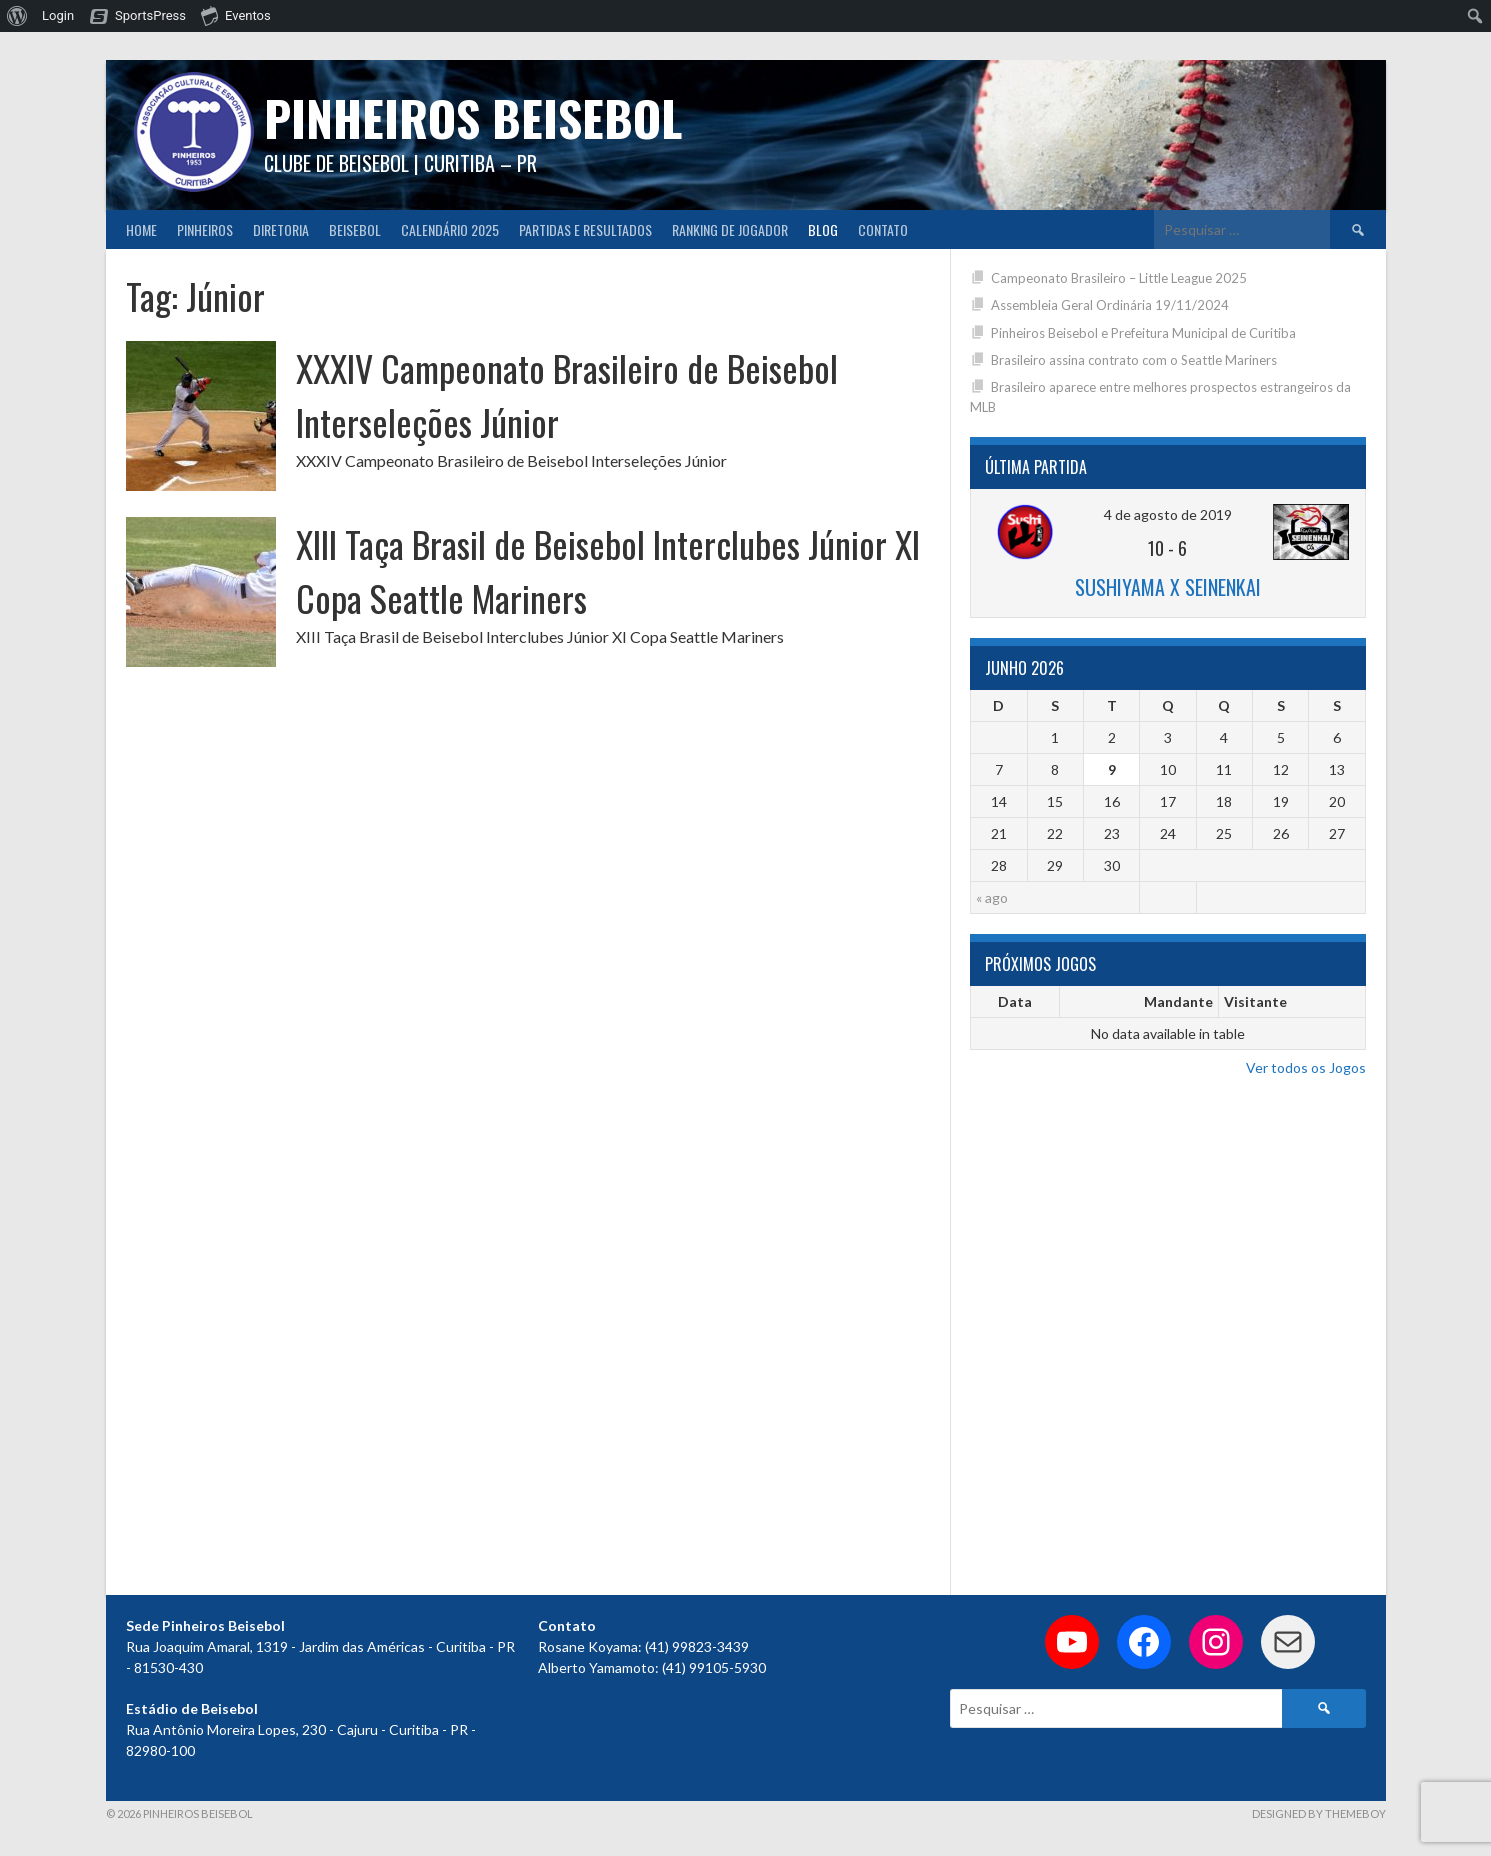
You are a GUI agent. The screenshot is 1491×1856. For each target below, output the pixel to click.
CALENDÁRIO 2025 (450, 229)
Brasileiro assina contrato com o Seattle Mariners (1134, 360)
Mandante (1178, 1001)
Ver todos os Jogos (1306, 1067)
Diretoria (281, 229)
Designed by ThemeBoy (1319, 1813)
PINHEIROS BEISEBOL (473, 117)
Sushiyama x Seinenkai (1168, 587)
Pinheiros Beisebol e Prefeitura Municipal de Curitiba (1143, 333)
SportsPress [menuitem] (150, 15)
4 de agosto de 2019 (1168, 514)
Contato (883, 229)
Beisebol (355, 229)
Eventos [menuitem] (236, 15)
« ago (992, 897)
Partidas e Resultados (585, 229)
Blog (823, 229)
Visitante (1255, 1001)
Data (1015, 1001)
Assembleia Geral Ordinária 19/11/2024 (1110, 305)
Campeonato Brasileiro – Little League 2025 (1119, 278)
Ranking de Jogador (730, 229)
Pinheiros (205, 229)
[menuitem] (17, 16)
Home (141, 229)
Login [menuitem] (58, 15)
